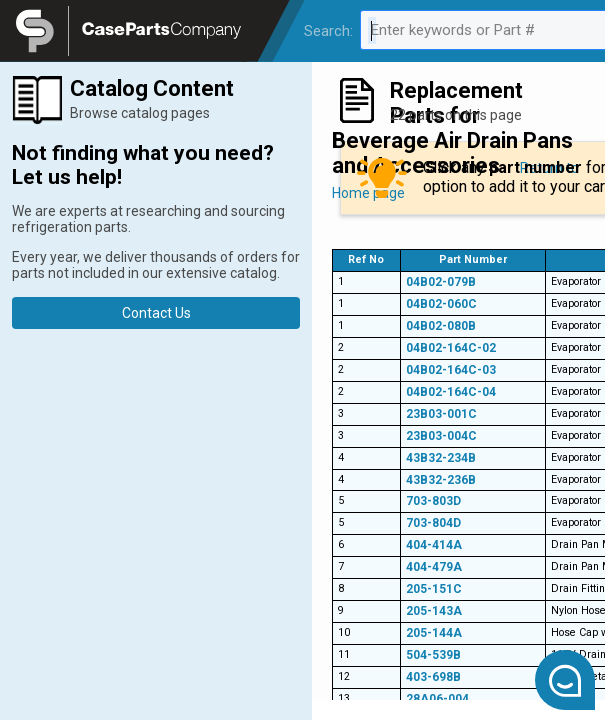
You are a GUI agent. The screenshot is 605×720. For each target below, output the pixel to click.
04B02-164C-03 (451, 370)
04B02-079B (441, 282)
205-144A (434, 633)
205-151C (434, 589)
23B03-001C (441, 414)
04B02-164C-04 (451, 392)
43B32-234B (441, 458)
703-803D (433, 501)
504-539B (433, 655)
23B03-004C (441, 436)
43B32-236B (441, 480)
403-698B (433, 677)
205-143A (434, 611)
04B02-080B (441, 326)
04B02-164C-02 (451, 348)
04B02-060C (441, 304)
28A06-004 (437, 699)
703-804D (433, 523)
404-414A (434, 545)
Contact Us (156, 313)
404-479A (434, 567)
